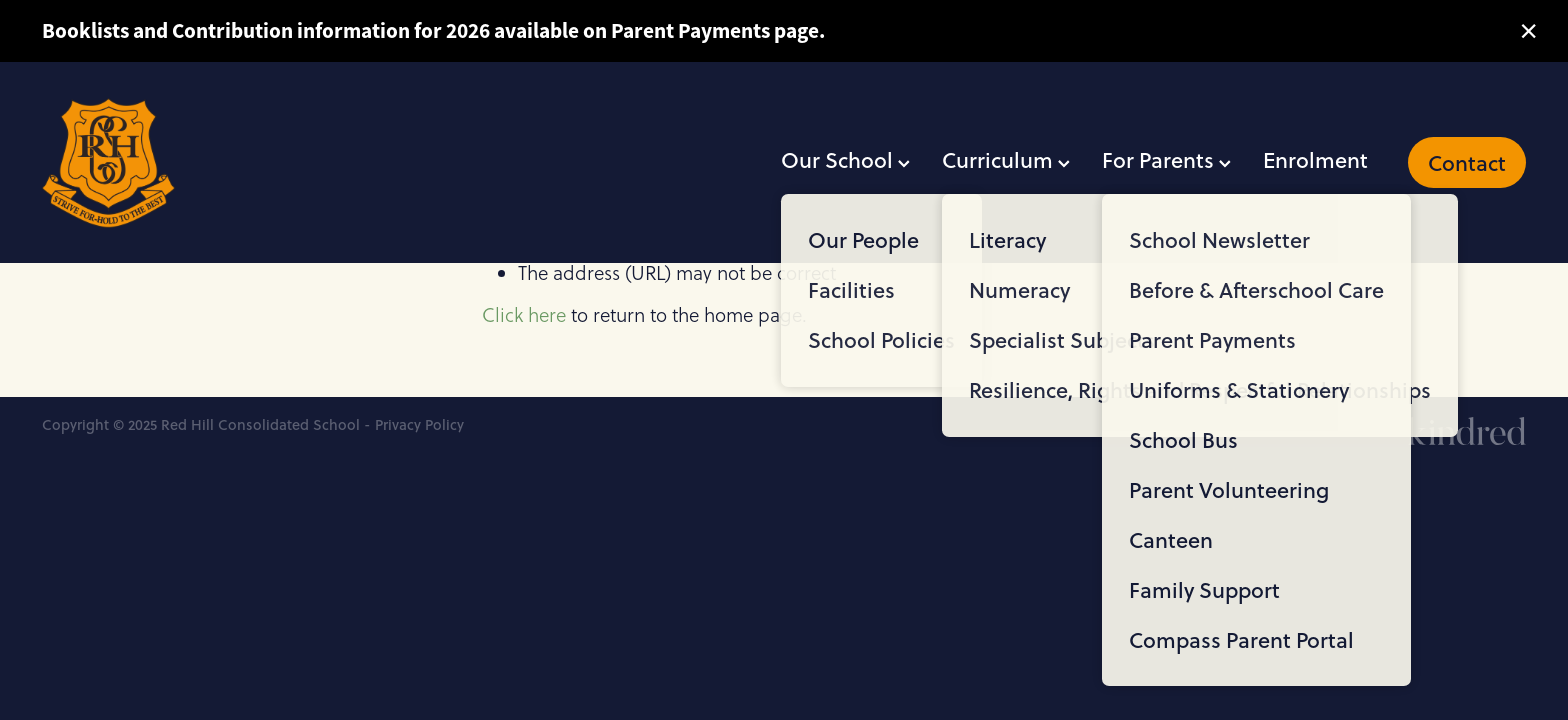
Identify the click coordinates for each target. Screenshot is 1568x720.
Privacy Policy (419, 424)
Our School (845, 159)
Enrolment (1315, 159)
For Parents (1166, 159)
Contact (1467, 162)
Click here (524, 315)
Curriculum (1006, 159)
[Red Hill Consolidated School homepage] (190, 163)
